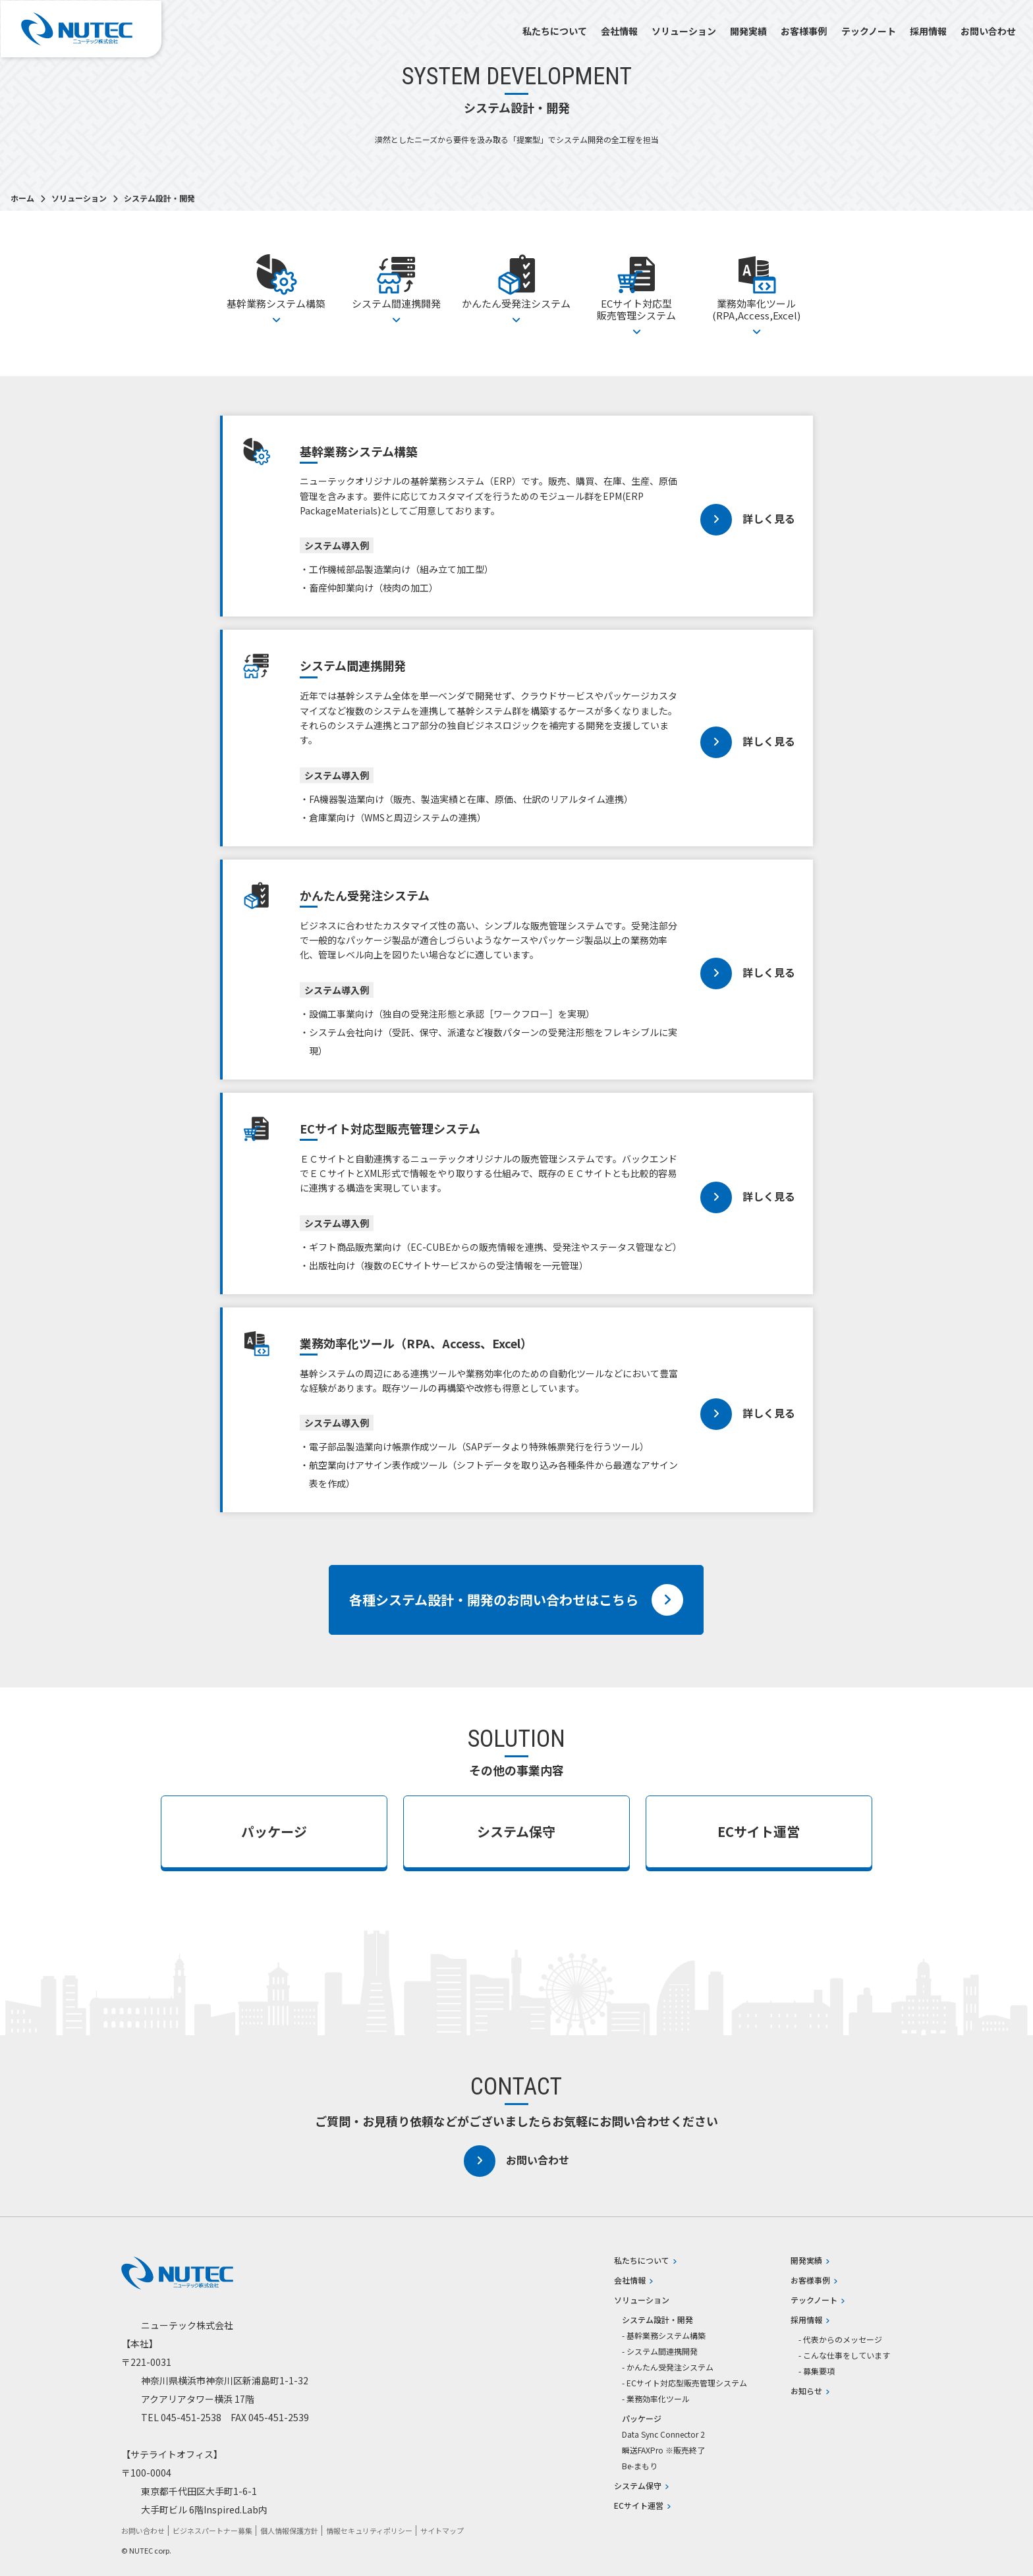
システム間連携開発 (396, 287)
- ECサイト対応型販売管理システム (684, 2383)
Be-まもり (639, 2466)
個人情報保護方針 (289, 2530)
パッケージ (274, 1831)
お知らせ (810, 2391)
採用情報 (928, 31)
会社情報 (619, 31)
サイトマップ (442, 2530)
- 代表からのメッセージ (840, 2339)
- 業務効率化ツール (656, 2399)
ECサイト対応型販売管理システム (636, 293)
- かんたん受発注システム (667, 2367)
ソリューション (684, 31)
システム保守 (516, 1831)
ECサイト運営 (758, 1831)
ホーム (23, 198)
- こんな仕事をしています (844, 2355)
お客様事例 (804, 31)
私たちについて (554, 31)
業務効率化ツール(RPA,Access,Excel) (756, 293)
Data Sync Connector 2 (663, 2434)
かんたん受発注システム (516, 287)
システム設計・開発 (657, 2320)
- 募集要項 (816, 2371)
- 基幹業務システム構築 (664, 2336)
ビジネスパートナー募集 (212, 2530)
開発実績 (748, 31)
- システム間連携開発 (660, 2351)
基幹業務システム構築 (276, 287)
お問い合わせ (988, 31)
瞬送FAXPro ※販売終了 (663, 2450)
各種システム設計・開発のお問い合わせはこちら (516, 1600)
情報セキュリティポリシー (369, 2530)
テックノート (868, 31)
